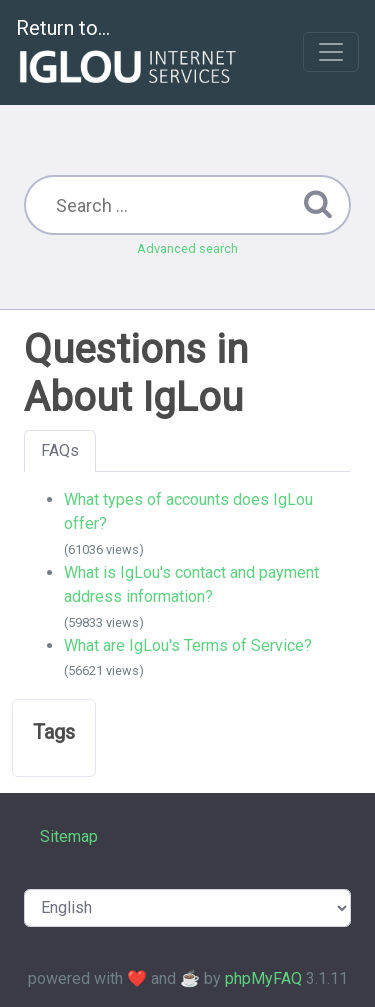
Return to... (128, 53)
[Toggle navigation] (331, 52)
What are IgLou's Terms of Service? (188, 645)
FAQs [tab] (60, 450)
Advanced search (187, 248)
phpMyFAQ (263, 978)
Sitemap (69, 836)
